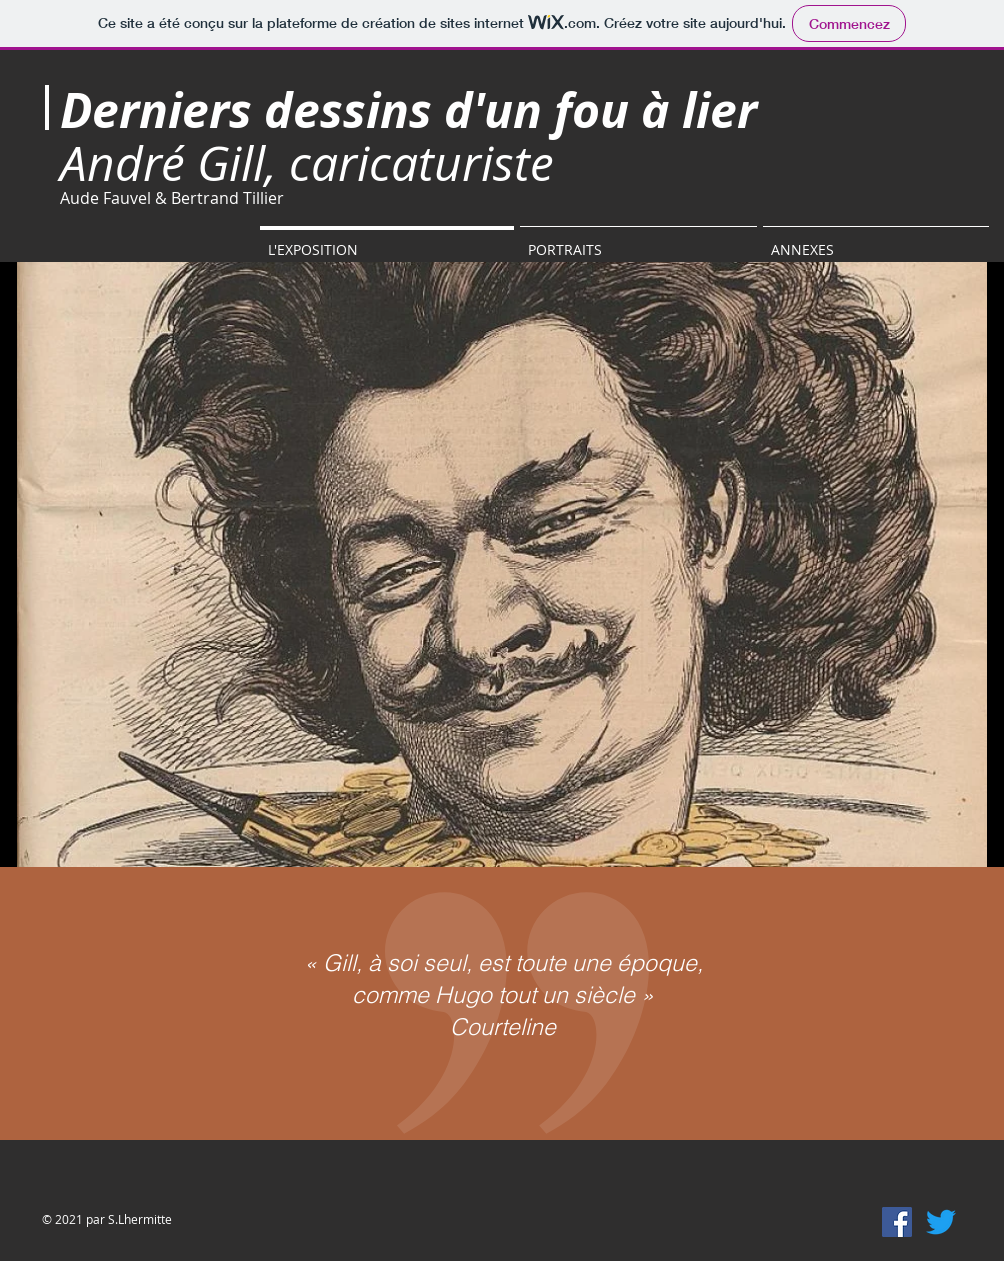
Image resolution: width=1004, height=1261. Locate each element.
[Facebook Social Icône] (897, 1222)
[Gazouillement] (941, 1222)
